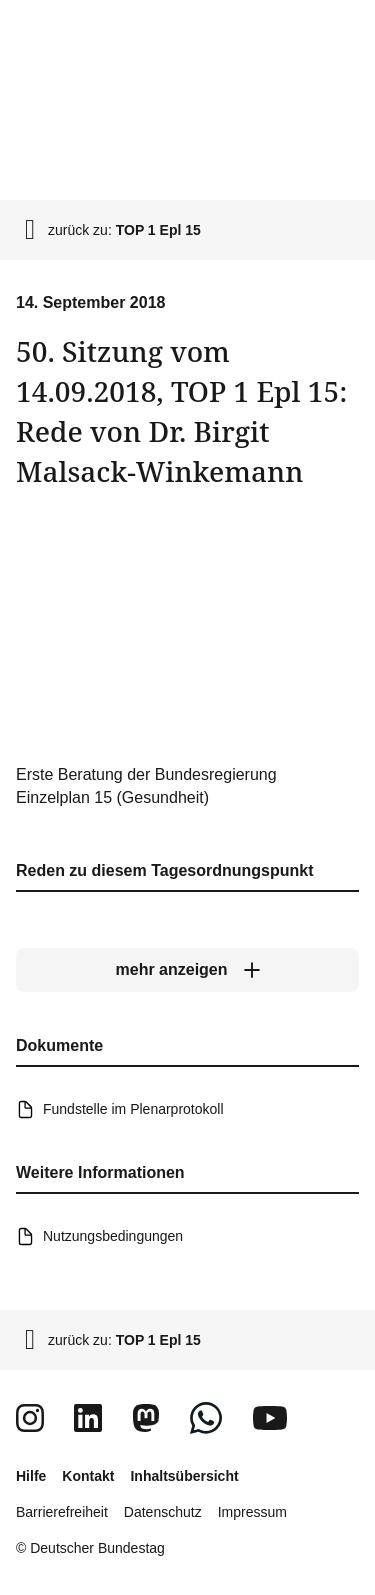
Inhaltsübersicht (184, 1476)
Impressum (252, 1512)
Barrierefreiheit (62, 1512)
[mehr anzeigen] (187, 970)
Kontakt (88, 1476)
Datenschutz (163, 1512)
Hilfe (31, 1476)
